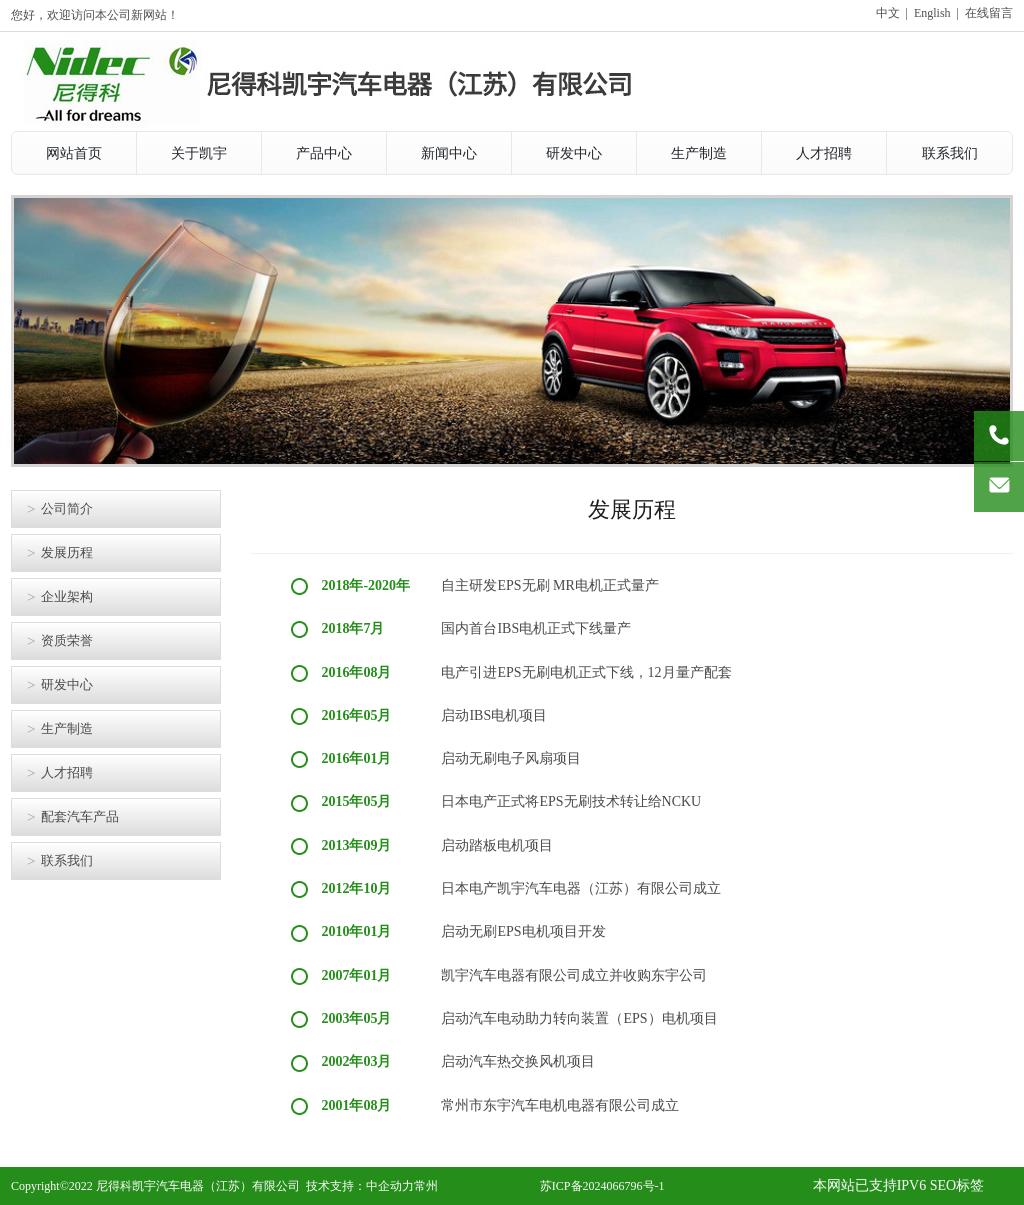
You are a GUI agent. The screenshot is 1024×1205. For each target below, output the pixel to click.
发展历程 (67, 552)
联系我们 (67, 860)
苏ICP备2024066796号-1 (602, 1186)
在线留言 (989, 13)
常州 (426, 1186)
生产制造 (67, 728)
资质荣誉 (67, 640)
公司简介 (67, 508)
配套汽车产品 (80, 816)
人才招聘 (67, 772)
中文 (888, 13)
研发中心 (67, 684)
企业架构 (67, 596)
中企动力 (390, 1186)
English (932, 13)
